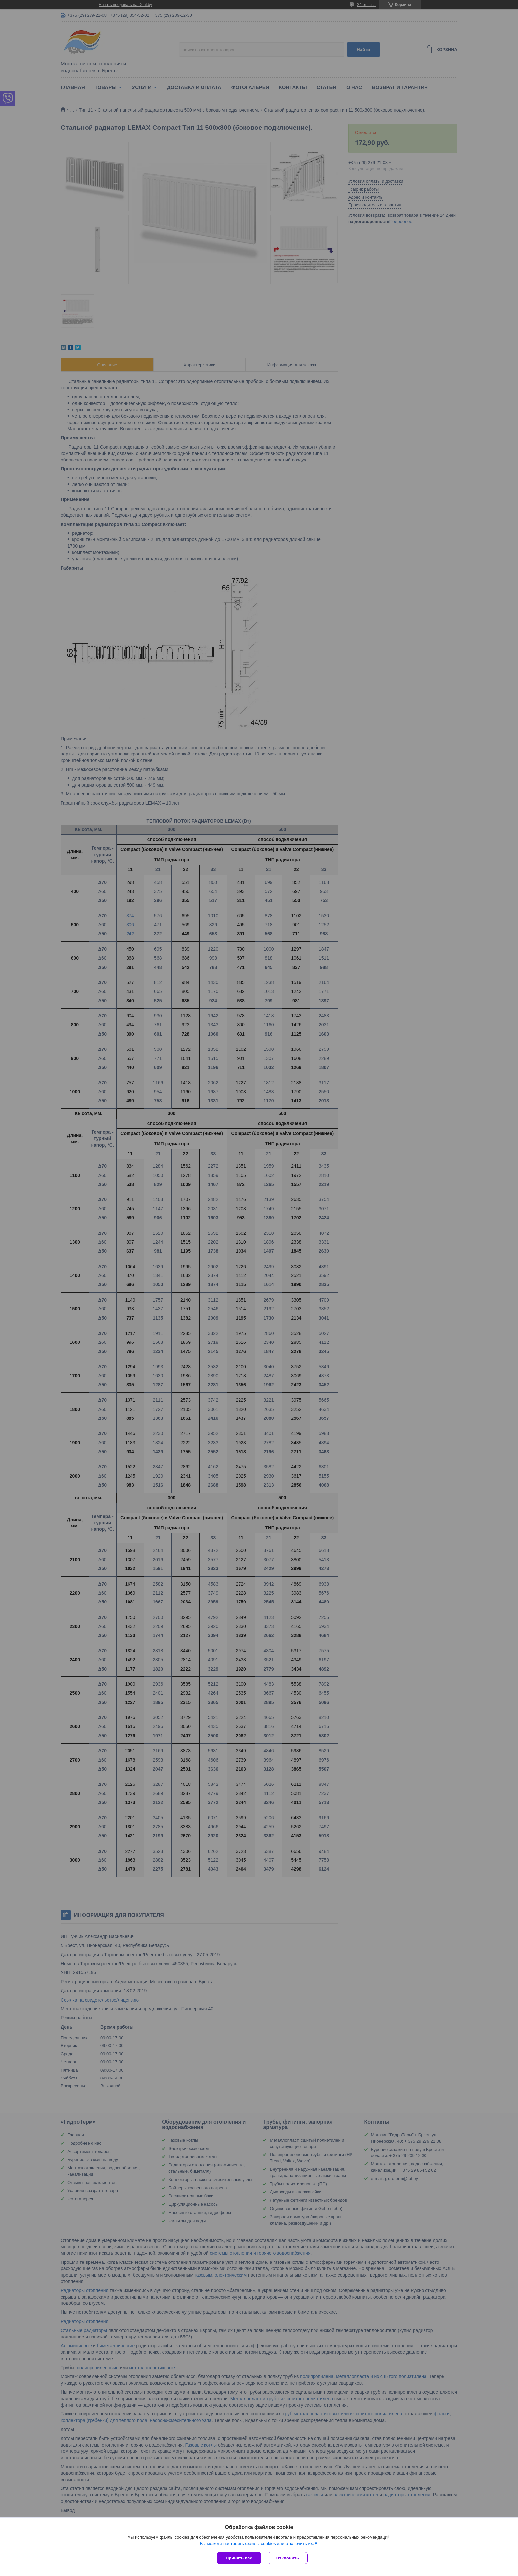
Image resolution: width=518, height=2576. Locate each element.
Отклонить (287, 2558)
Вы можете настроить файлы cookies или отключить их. (257, 2543)
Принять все (239, 2558)
